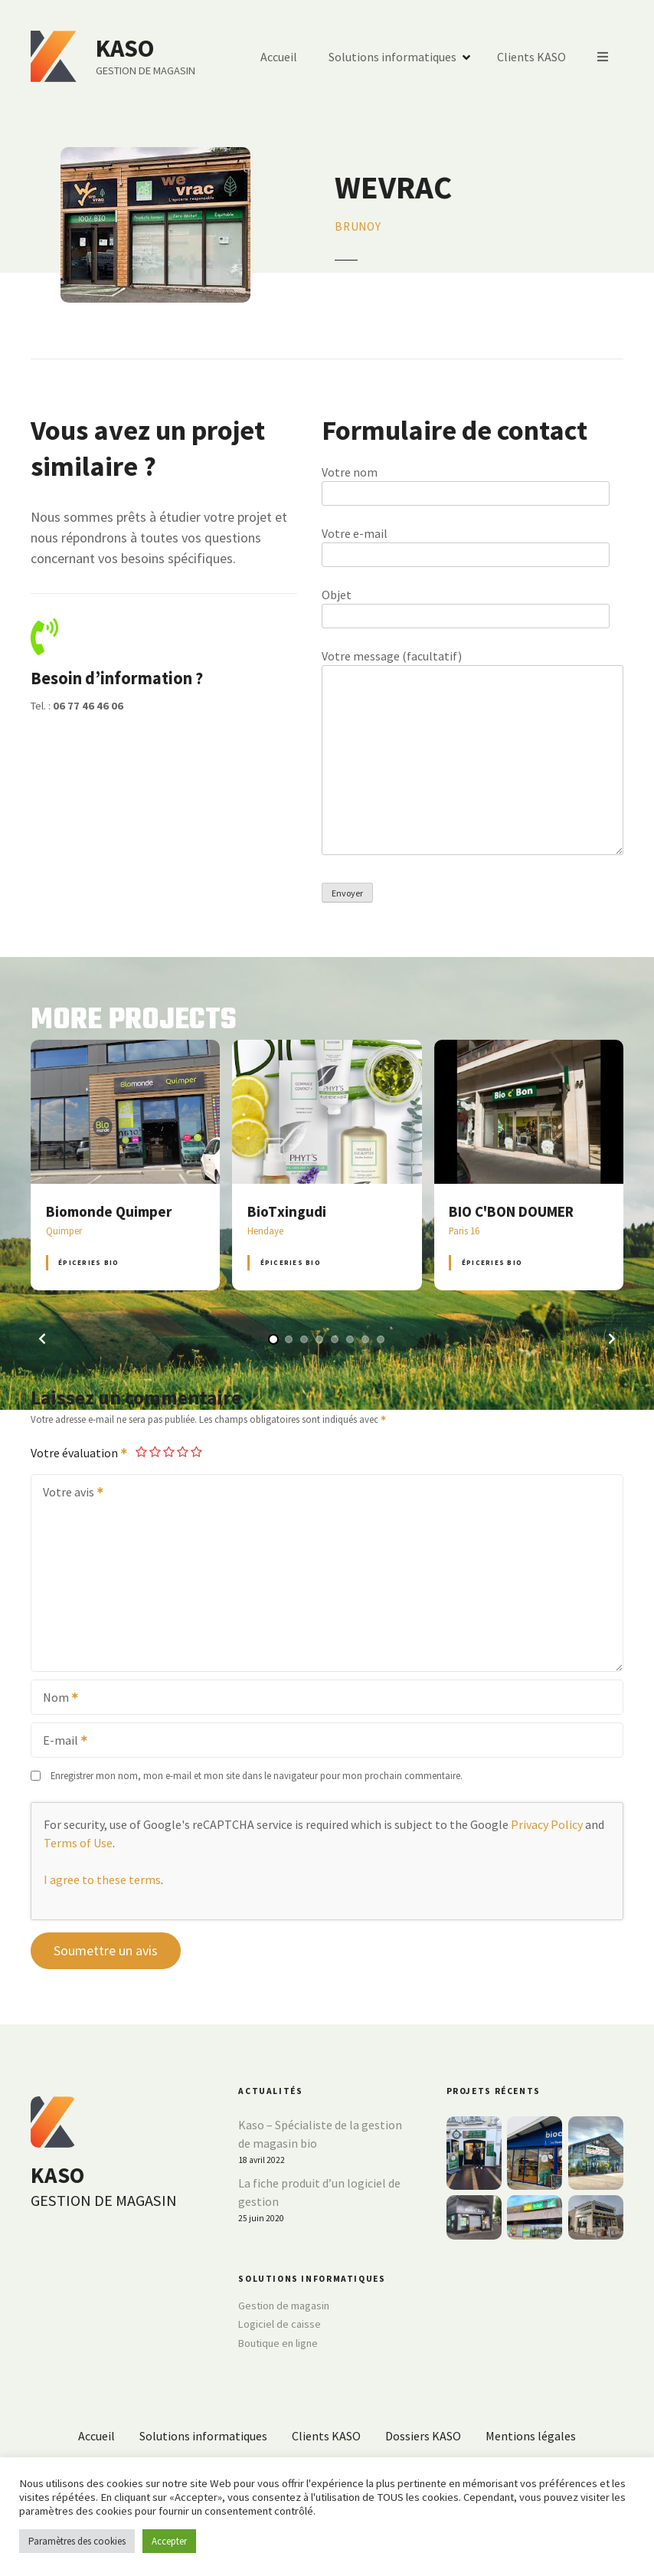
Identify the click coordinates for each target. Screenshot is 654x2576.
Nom (55, 1698)
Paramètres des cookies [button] (77, 2541)
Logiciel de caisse (279, 2324)
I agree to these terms (102, 1879)
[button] (42, 1338)
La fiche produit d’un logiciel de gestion (319, 2192)
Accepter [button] (169, 2541)
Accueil (278, 56)
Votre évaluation (80, 1452)
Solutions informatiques (392, 56)
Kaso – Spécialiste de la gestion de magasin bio (320, 2134)
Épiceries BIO (88, 1262)
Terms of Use (78, 1842)
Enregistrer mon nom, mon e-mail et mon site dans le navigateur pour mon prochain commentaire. (257, 1775)
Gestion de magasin (283, 2305)
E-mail (60, 1741)
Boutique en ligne (278, 2343)
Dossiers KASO (423, 2435)
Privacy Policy (547, 1824)
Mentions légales (531, 2435)
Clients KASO (531, 56)
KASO (125, 48)
